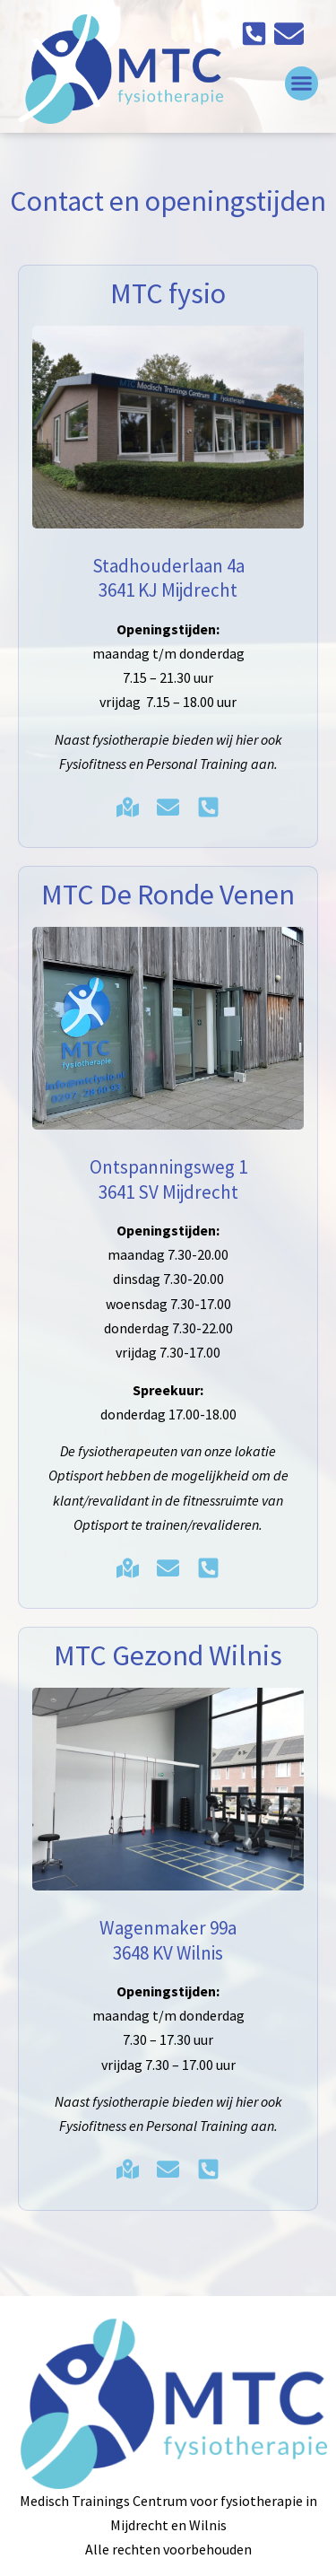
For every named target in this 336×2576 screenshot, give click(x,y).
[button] (302, 83)
